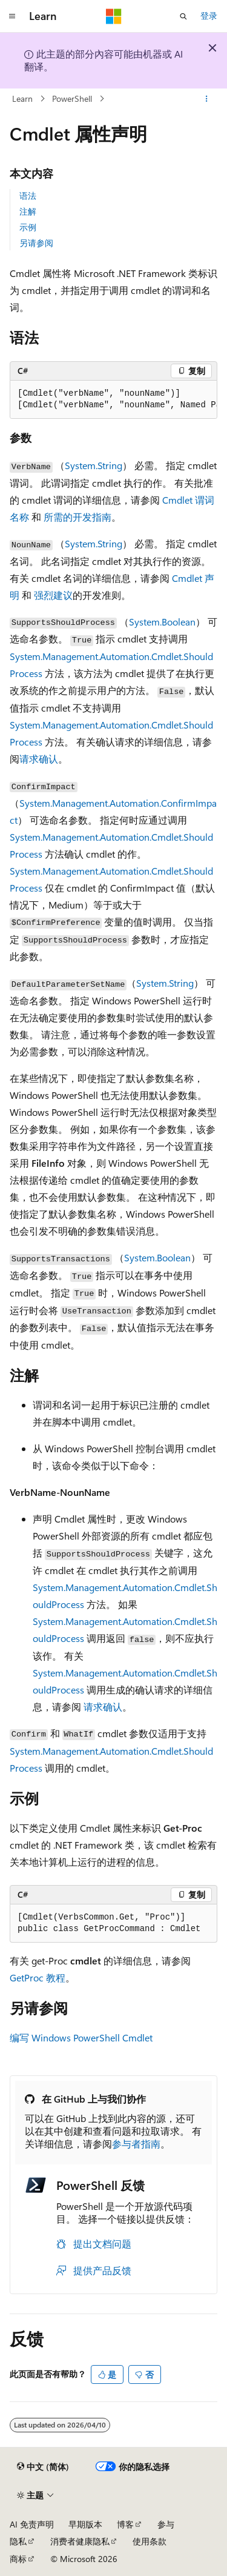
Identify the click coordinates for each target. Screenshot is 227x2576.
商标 (18, 2558)
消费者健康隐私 (80, 2541)
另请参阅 (36, 243)
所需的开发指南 (77, 516)
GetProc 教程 (37, 1977)
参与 (165, 2524)
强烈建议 (53, 595)
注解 (27, 211)
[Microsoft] (114, 16)
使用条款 (149, 2541)
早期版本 (85, 2524)
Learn (22, 98)
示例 (27, 227)
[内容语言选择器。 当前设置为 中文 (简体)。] (43, 2467)
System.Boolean (162, 621)
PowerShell (72, 98)
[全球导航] (12, 16)
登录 (208, 15)
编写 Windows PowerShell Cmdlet (81, 2037)
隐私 (18, 2541)
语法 (27, 195)
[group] (113, 400)
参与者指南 (136, 2143)
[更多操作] (206, 98)
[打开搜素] (183, 16)
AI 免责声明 (32, 2524)
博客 (125, 2524)
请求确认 (38, 758)
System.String (93, 465)
